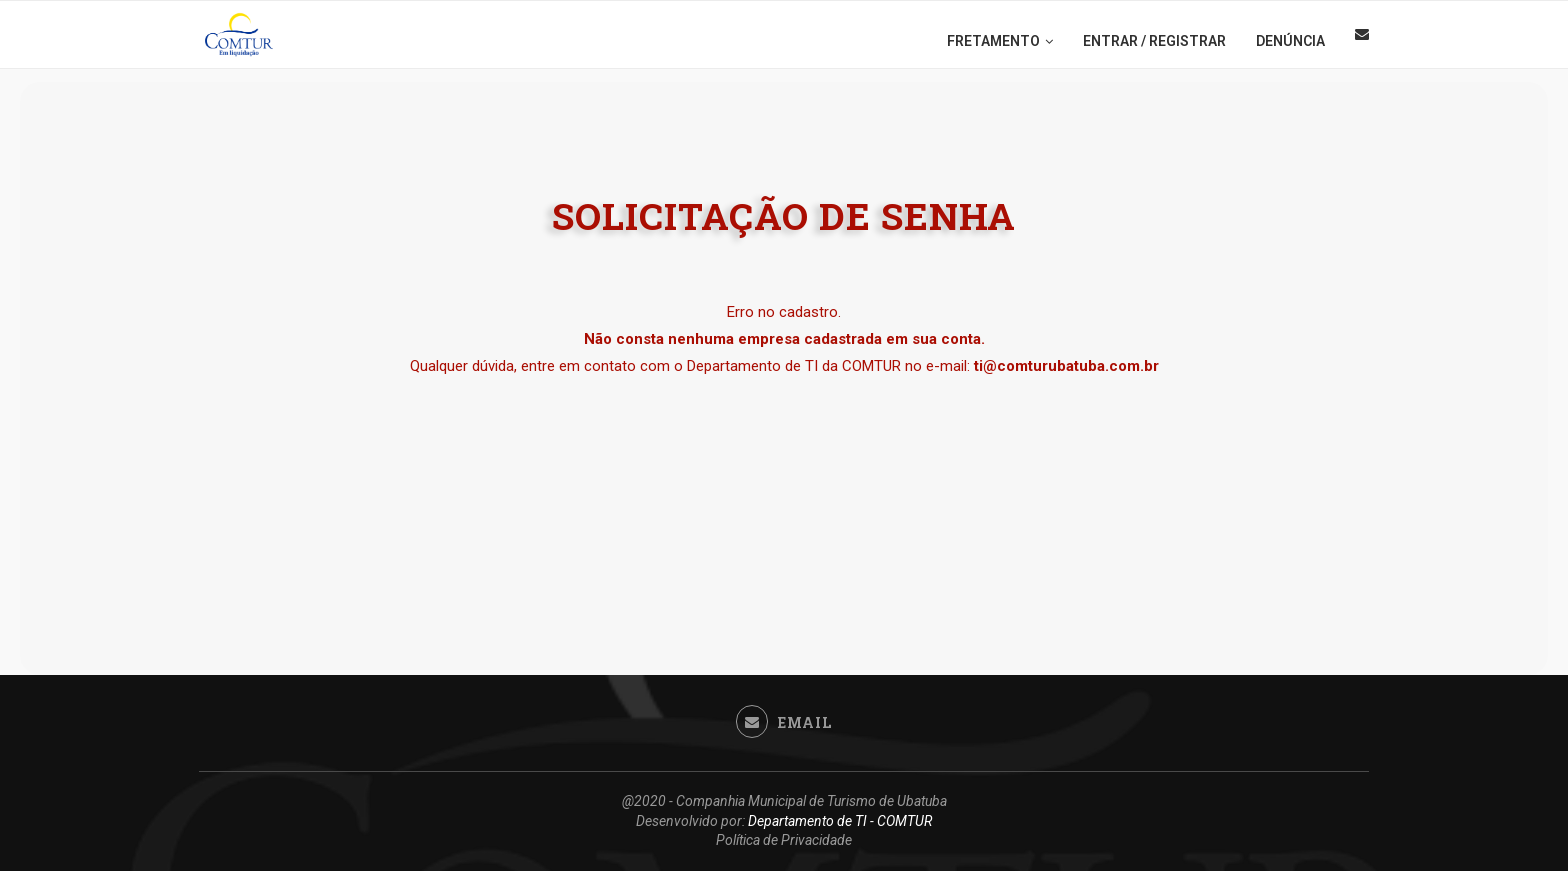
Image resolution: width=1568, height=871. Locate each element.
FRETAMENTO (993, 41)
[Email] (1362, 41)
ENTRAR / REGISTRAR (1154, 41)
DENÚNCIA (1290, 41)
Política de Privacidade (784, 840)
